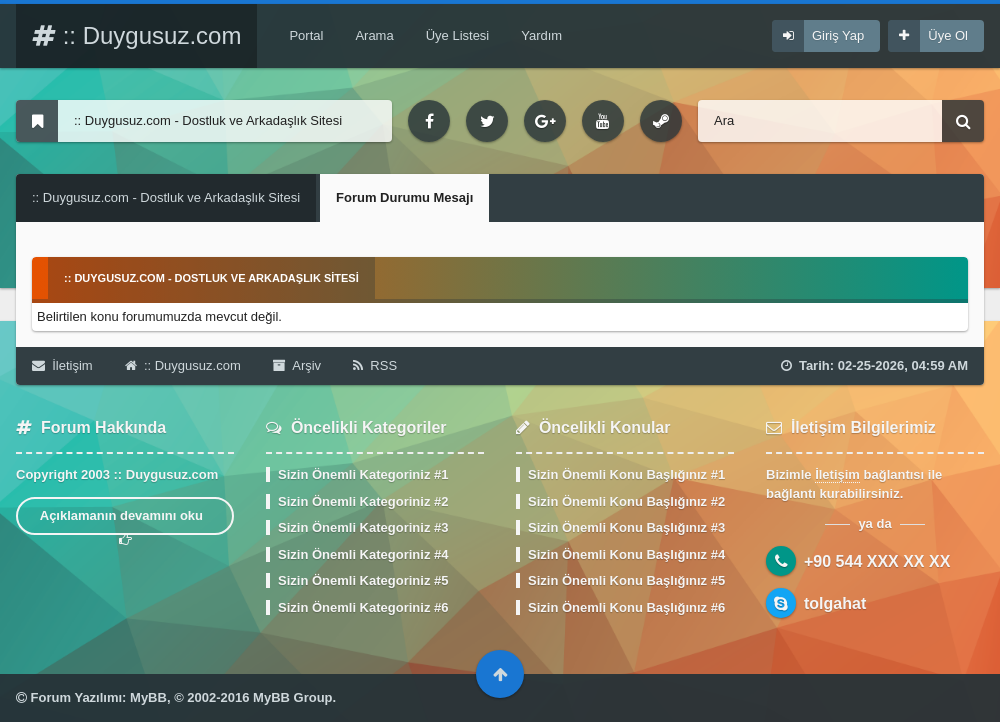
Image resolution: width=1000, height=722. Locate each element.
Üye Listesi (458, 35)
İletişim (62, 365)
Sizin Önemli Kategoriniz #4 (363, 554)
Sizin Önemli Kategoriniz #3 (363, 527)
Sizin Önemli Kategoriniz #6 (363, 607)
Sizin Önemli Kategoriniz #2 (363, 501)
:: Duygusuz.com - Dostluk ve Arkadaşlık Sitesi (166, 197)
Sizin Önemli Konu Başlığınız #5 (626, 580)
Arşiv (297, 365)
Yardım (541, 35)
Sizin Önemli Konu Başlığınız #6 (626, 607)
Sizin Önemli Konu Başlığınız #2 (626, 501)
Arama (374, 35)
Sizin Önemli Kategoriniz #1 (363, 474)
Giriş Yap (838, 35)
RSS (375, 365)
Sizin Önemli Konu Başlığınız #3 (626, 527)
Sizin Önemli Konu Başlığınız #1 (626, 474)
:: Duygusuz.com (136, 35)
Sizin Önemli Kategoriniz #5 (363, 580)
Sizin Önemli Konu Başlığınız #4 (626, 554)
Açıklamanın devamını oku (125, 521)
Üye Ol (948, 35)
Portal (306, 35)
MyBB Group (292, 697)
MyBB (148, 697)
